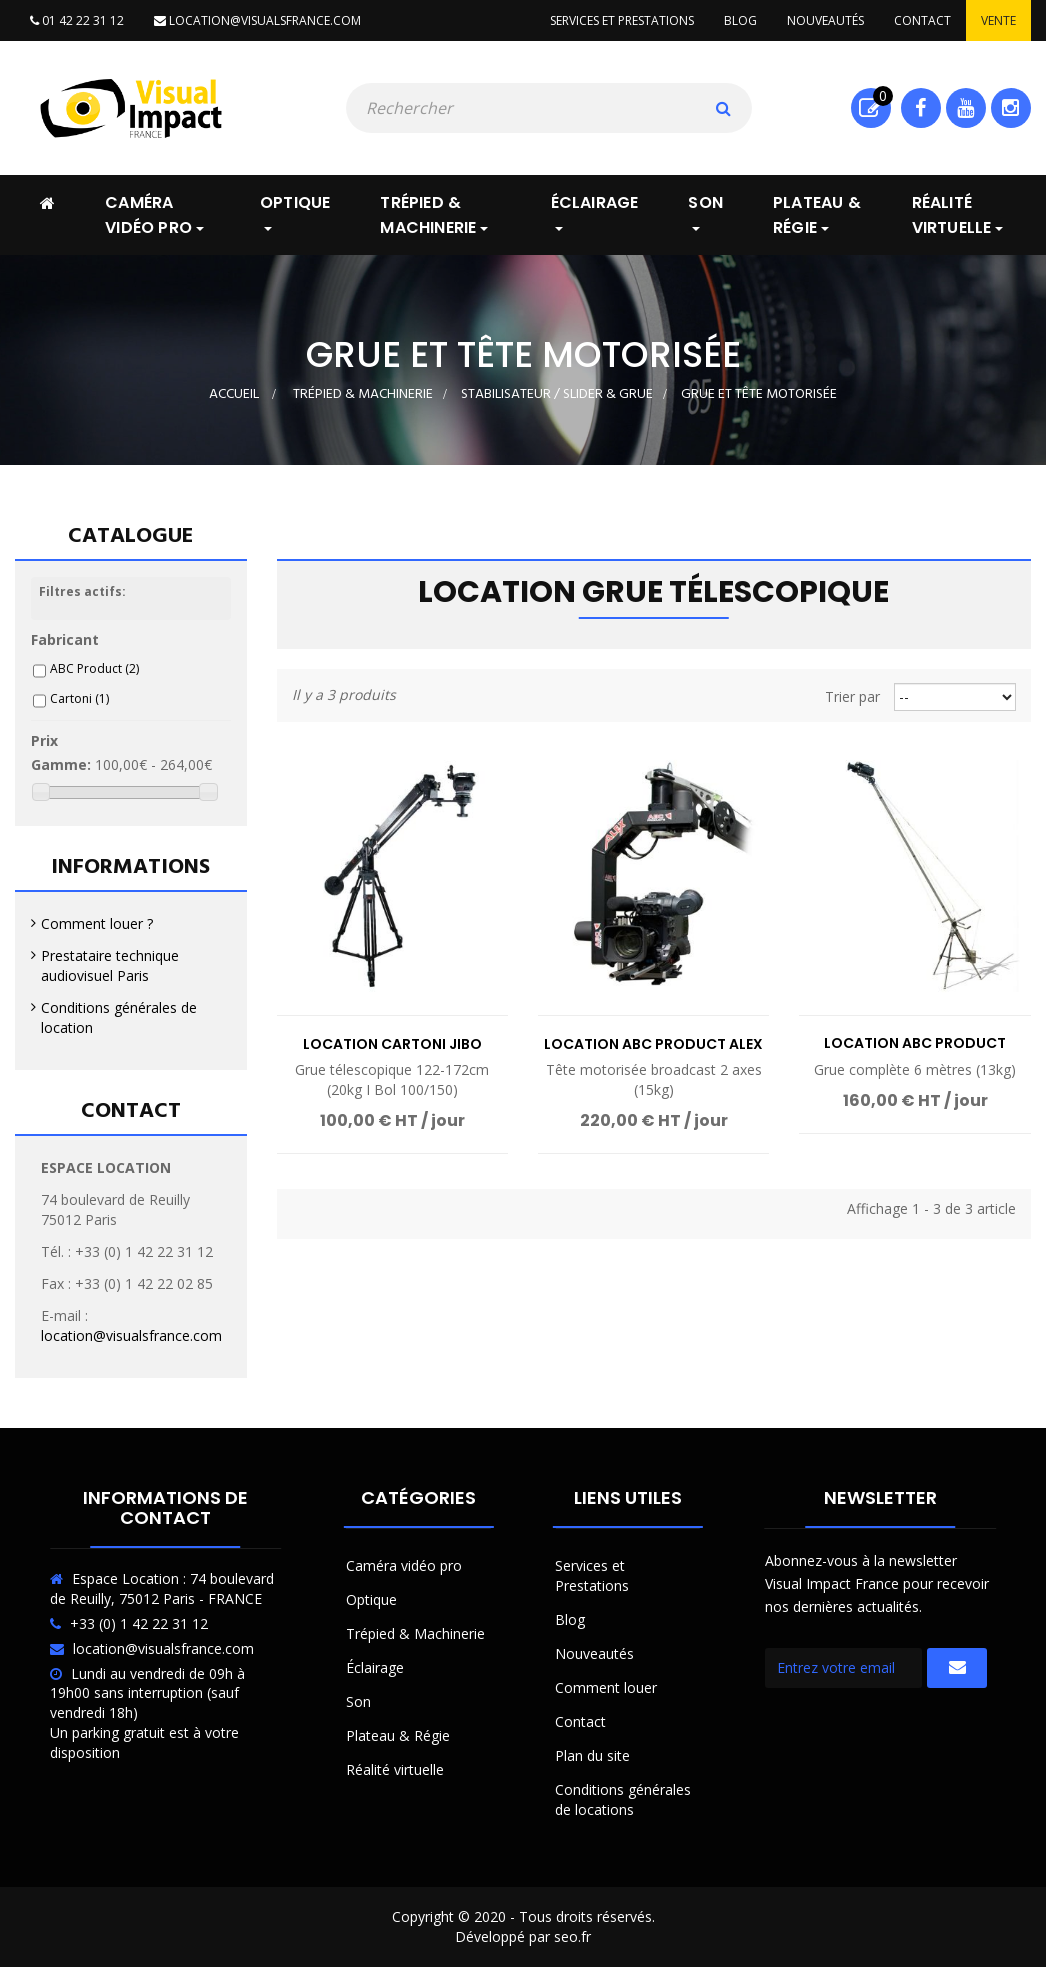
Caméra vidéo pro (404, 1565)
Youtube (965, 108)
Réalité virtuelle (395, 1769)
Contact (922, 20)
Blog (740, 20)
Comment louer (606, 1687)
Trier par (852, 696)
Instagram (1010, 108)
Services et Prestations (592, 1575)
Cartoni (79, 698)
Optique (371, 1599)
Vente (998, 20)
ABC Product (94, 668)
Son (358, 1701)
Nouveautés (825, 20)
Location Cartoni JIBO (392, 1044)
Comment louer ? (97, 923)
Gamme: (61, 764)
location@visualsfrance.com (257, 20)
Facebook (920, 108)
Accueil (234, 394)
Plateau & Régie (398, 1735)
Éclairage (375, 1667)
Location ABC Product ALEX (653, 1044)
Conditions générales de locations (623, 1799)
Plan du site (592, 1755)
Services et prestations (622, 20)
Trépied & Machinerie (415, 1633)
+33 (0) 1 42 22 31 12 (139, 1623)
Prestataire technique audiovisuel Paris (110, 965)
